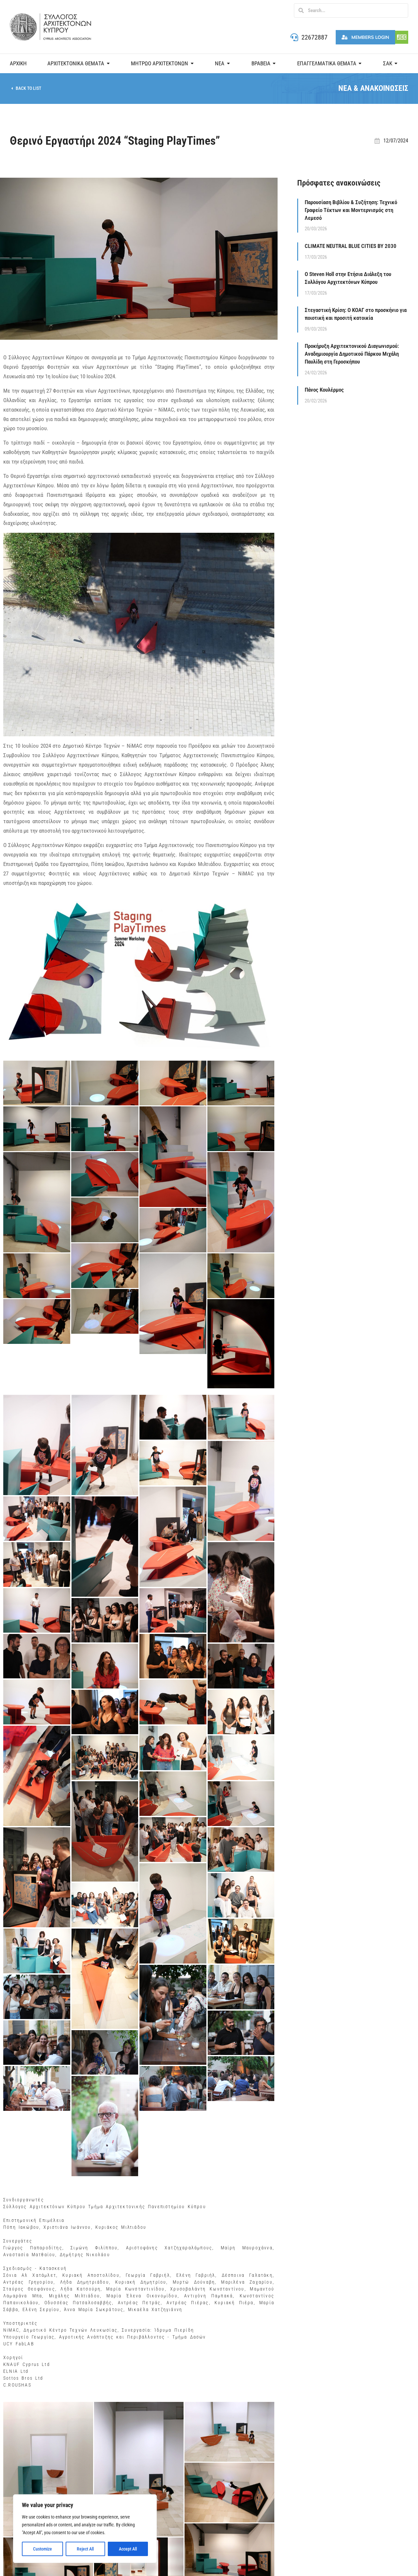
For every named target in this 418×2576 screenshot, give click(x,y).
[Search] (301, 10)
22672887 (314, 37)
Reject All (85, 2549)
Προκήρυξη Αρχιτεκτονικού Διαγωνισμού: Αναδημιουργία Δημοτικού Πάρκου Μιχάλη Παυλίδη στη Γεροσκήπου (352, 354)
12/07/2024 (395, 141)
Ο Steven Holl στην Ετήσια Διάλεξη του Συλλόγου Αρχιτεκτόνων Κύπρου (348, 278)
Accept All (128, 2549)
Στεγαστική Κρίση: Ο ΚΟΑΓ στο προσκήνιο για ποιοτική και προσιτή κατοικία (356, 314)
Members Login (365, 37)
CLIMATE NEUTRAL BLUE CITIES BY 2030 (350, 246)
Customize (42, 2549)
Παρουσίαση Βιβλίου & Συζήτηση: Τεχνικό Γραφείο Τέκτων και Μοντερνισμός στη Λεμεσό (351, 210)
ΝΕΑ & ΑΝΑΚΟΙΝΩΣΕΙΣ (373, 88)
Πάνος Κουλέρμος (324, 389)
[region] (85, 2528)
